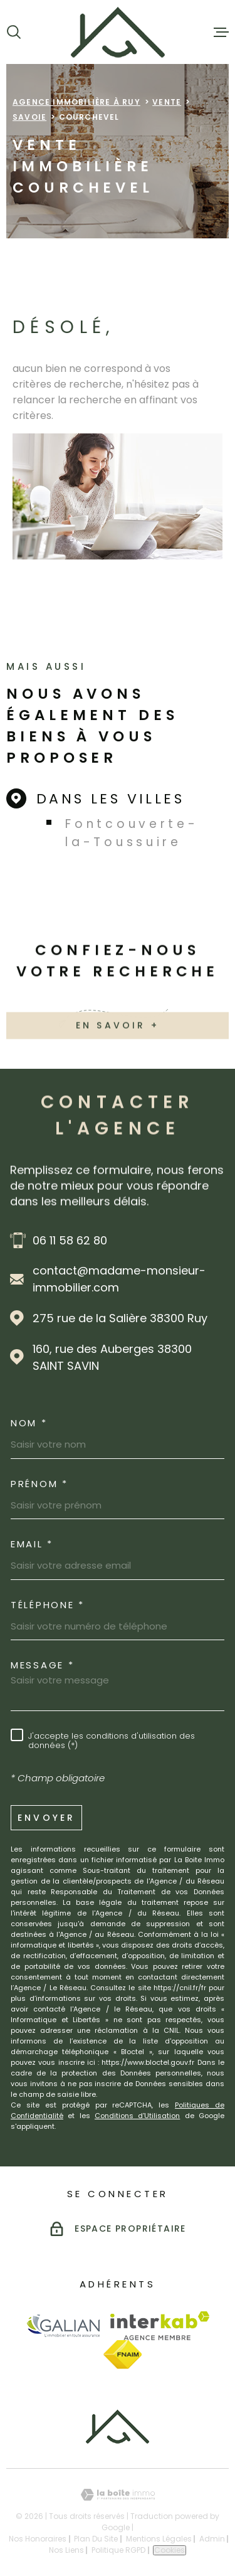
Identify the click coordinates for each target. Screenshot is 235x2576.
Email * (32, 1544)
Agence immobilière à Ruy (76, 102)
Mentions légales (159, 2538)
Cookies (169, 2550)
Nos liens (66, 2550)
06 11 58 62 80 (70, 1240)
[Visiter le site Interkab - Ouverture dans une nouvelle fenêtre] (160, 2325)
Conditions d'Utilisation (137, 2116)
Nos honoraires (37, 2538)
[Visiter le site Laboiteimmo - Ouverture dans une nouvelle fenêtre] (117, 2495)
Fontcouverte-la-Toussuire (131, 833)
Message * (42, 1665)
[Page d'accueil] (118, 32)
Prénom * (39, 1483)
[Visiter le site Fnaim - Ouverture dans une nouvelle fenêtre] (122, 2354)
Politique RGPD (118, 2550)
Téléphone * (48, 1604)
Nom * (29, 1423)
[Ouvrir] (13, 32)
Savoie (29, 117)
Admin (212, 2538)
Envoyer (46, 1817)
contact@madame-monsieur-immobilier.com (119, 1279)
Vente (166, 102)
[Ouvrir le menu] (221, 32)
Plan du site (96, 2538)
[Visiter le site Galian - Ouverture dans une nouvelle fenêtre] (63, 2325)
